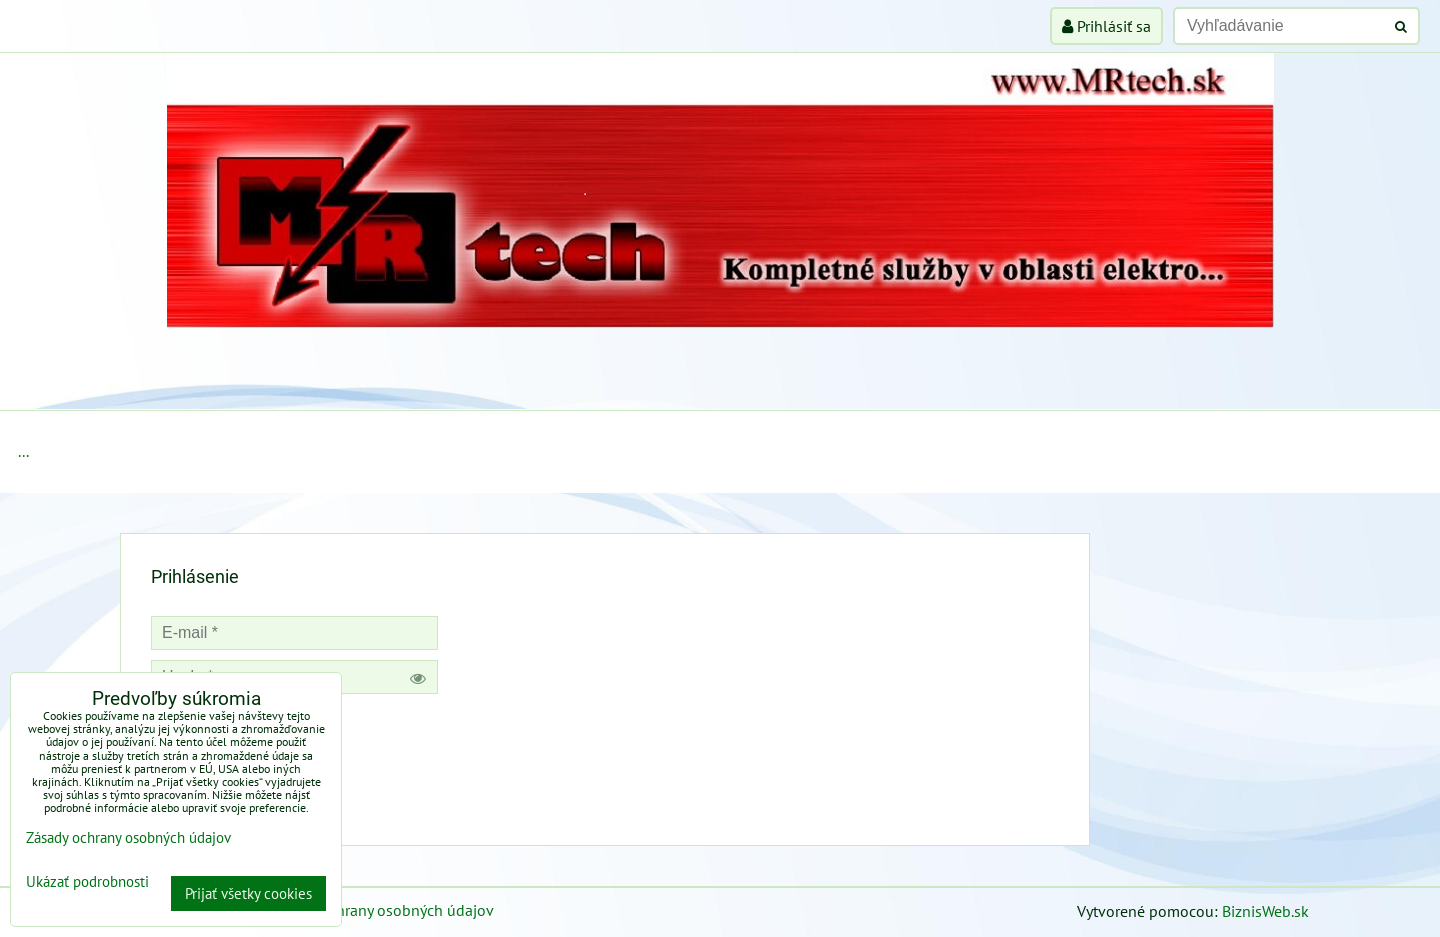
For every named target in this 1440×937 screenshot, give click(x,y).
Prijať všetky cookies (248, 893)
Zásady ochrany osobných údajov (381, 910)
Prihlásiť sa (1106, 26)
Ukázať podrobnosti (87, 882)
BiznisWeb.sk (1265, 911)
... (23, 451)
